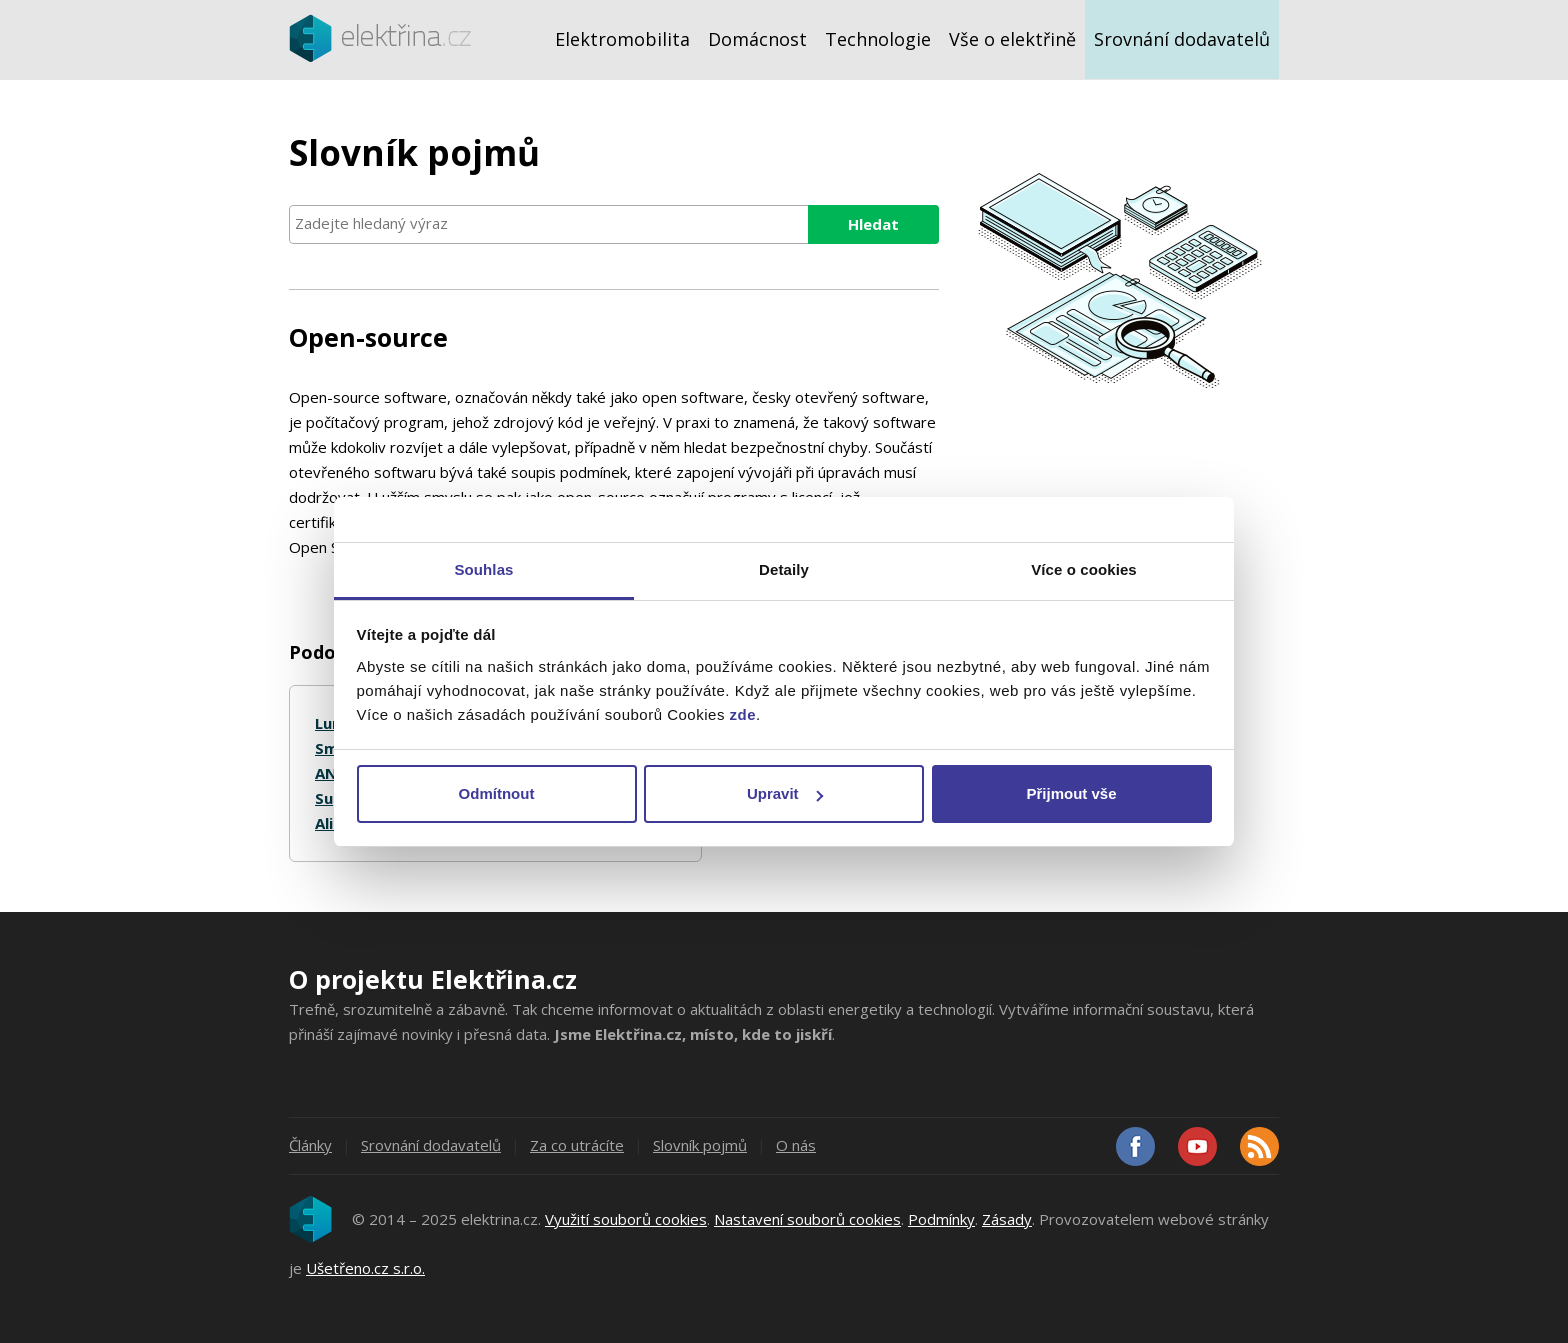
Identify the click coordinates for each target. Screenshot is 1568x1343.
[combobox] (614, 224)
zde (743, 714)
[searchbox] (614, 223)
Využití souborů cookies (626, 1219)
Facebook (1135, 1146)
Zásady (1007, 1219)
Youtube (1197, 1146)
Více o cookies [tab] (1084, 569)
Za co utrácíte (577, 1145)
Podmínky (941, 1219)
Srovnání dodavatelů (1182, 39)
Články (310, 1145)
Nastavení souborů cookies (807, 1219)
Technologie (878, 39)
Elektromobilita (622, 39)
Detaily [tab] (784, 569)
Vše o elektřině (1012, 39)
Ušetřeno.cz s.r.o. (365, 1268)
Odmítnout (497, 793)
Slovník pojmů (700, 1145)
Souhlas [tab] (483, 569)
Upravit (785, 793)
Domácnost (757, 39)
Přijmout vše (1071, 793)
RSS (1259, 1146)
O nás (796, 1145)
